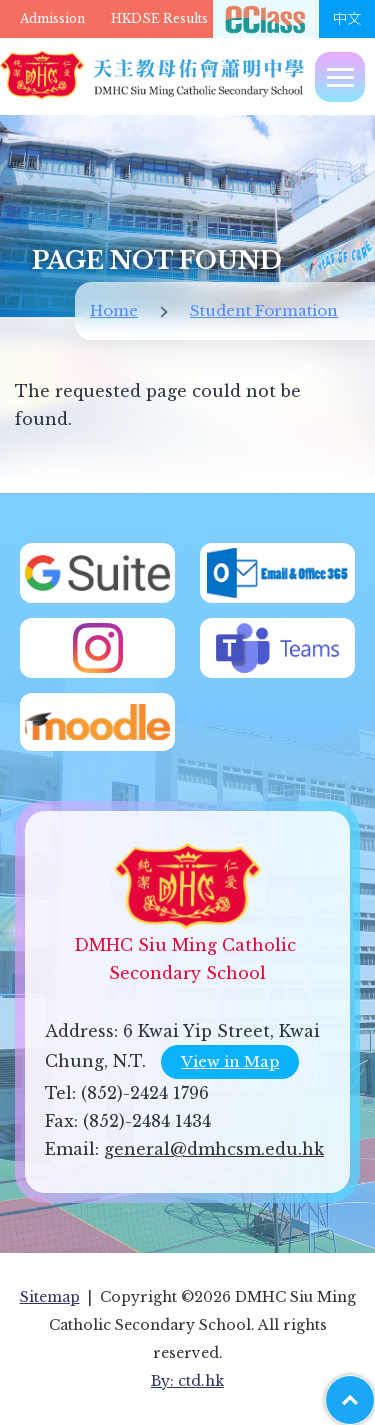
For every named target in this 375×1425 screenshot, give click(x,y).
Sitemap (50, 1297)
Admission (52, 18)
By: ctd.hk (187, 1381)
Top (374, 1390)
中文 (347, 19)
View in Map (230, 1061)
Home (114, 310)
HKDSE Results (159, 18)
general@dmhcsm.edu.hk (214, 1149)
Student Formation (264, 310)
